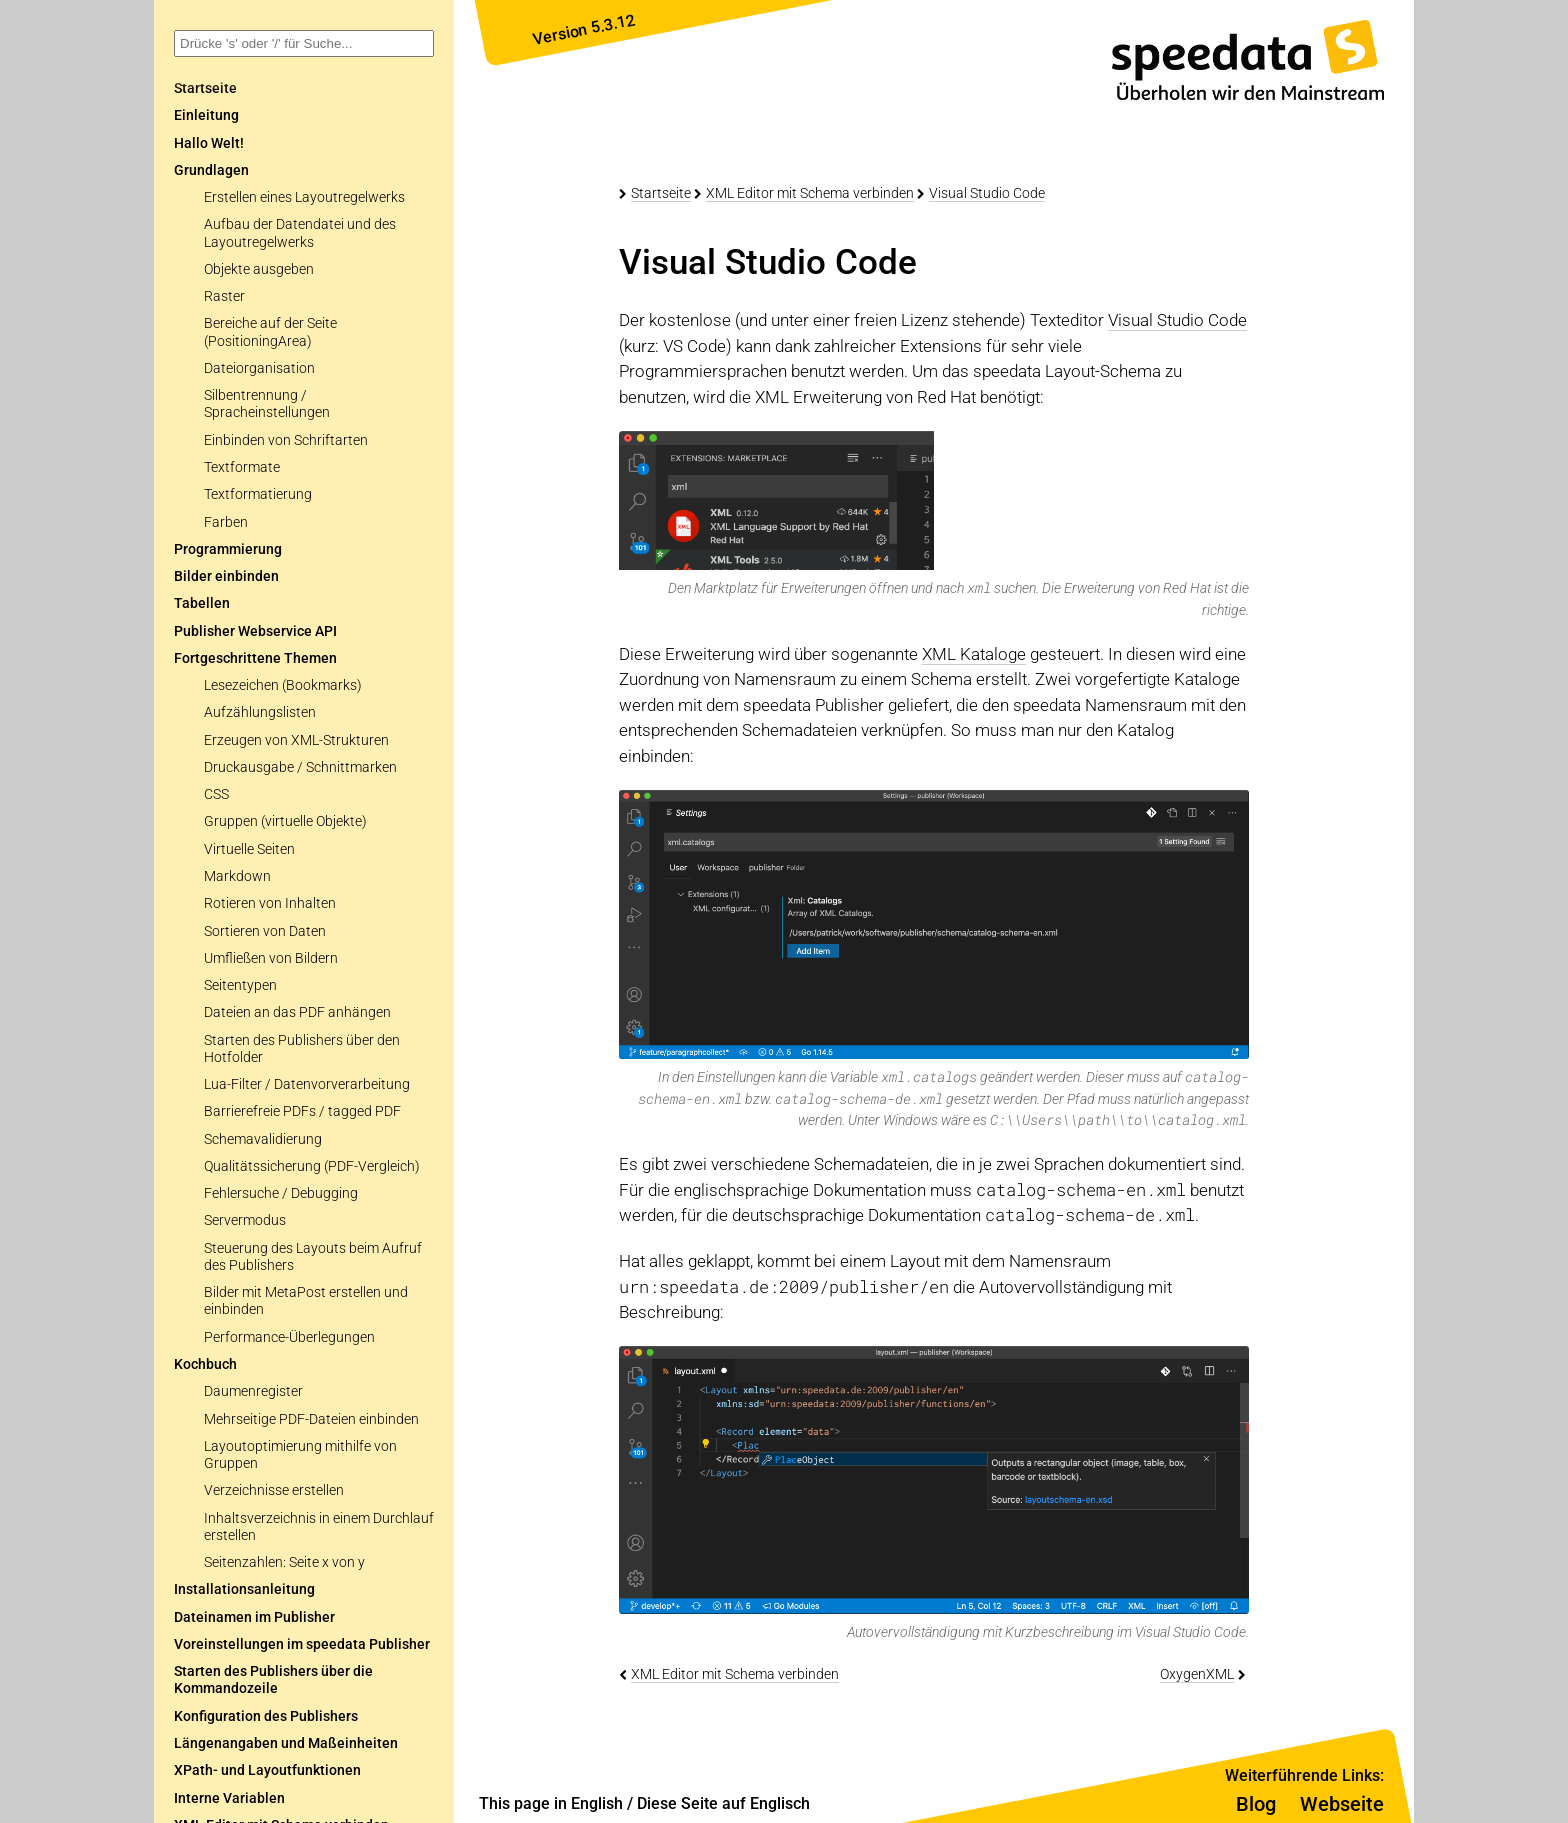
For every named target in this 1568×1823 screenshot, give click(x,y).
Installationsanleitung (244, 1589)
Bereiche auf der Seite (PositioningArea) (270, 332)
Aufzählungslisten (260, 712)
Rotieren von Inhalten (270, 903)
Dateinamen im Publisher (254, 1617)
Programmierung (228, 549)
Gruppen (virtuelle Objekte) (285, 821)
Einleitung (206, 115)
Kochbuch (205, 1364)
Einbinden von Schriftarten (286, 440)
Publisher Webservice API (255, 631)
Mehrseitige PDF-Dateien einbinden (311, 1419)
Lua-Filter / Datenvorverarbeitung (307, 1084)
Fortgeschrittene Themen (255, 658)
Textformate (242, 467)
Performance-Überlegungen (289, 1337)
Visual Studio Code (987, 193)
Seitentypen (240, 985)
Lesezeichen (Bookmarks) (283, 685)
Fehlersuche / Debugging (281, 1193)
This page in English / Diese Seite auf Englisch (644, 1803)
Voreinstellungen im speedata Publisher (302, 1644)
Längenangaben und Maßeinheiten (286, 1743)
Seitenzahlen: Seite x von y (284, 1562)
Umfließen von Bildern (271, 958)
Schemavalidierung (263, 1139)
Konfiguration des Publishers (266, 1716)
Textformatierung (258, 494)
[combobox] (304, 43)
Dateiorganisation (259, 368)
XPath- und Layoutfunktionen (267, 1770)
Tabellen (202, 603)
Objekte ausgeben (259, 269)
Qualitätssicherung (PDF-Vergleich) (312, 1166)
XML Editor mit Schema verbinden (810, 193)
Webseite (1342, 1804)
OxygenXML (1197, 1674)
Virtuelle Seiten (249, 849)
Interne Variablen (229, 1798)
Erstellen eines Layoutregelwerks (304, 197)
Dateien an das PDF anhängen (297, 1012)
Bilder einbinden (226, 576)
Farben (226, 522)
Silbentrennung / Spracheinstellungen (267, 404)
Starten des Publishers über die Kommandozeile (273, 1680)
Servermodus (245, 1220)
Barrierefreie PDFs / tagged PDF (302, 1111)
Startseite (661, 193)
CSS (216, 794)
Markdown (237, 876)
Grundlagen (211, 170)
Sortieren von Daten (265, 931)
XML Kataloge (974, 654)
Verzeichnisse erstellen (274, 1490)
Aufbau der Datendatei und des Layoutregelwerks (300, 233)
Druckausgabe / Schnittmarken (300, 767)
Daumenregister (253, 1391)
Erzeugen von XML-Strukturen (296, 740)
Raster (224, 296)
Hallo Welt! (209, 143)
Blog (1256, 1804)
